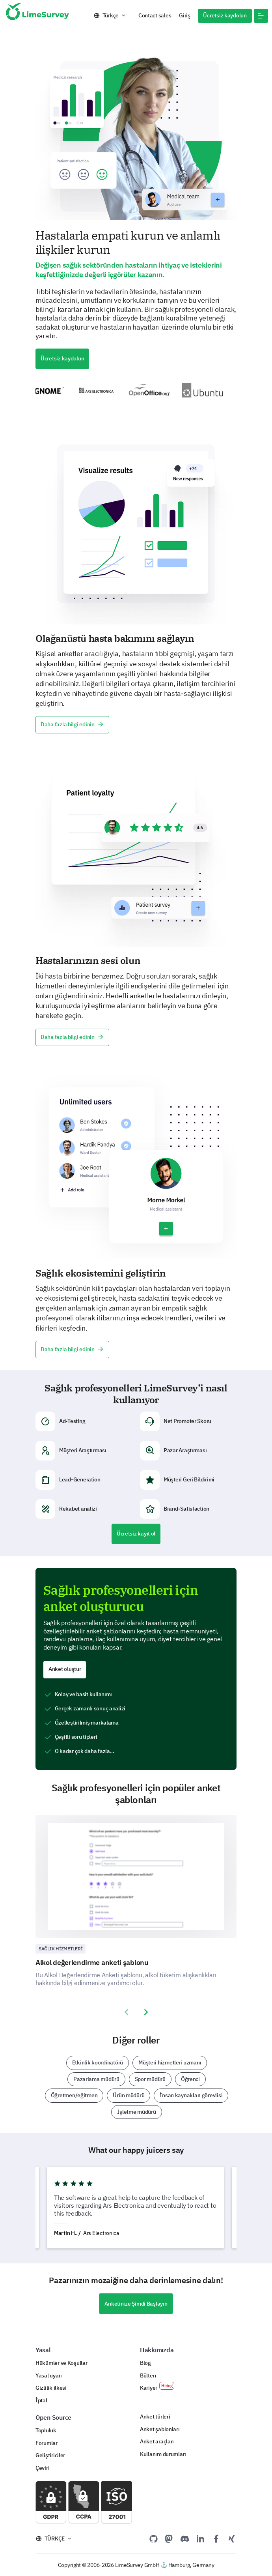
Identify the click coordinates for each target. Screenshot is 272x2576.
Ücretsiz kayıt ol (136, 1533)
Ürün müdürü (128, 2095)
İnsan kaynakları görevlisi (191, 2095)
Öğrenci (190, 2079)
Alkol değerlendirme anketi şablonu (92, 1962)
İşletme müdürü (136, 2111)
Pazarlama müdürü (96, 2079)
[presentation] (126, 2012)
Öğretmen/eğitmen (74, 2095)
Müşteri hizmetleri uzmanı (169, 2062)
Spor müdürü (150, 2079)
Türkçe (110, 15)
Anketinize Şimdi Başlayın (135, 2303)
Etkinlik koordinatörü (97, 2062)
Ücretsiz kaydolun (224, 15)
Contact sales (154, 15)
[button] (261, 16)
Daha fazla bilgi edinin (72, 724)
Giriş (184, 15)
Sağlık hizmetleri (60, 1949)
